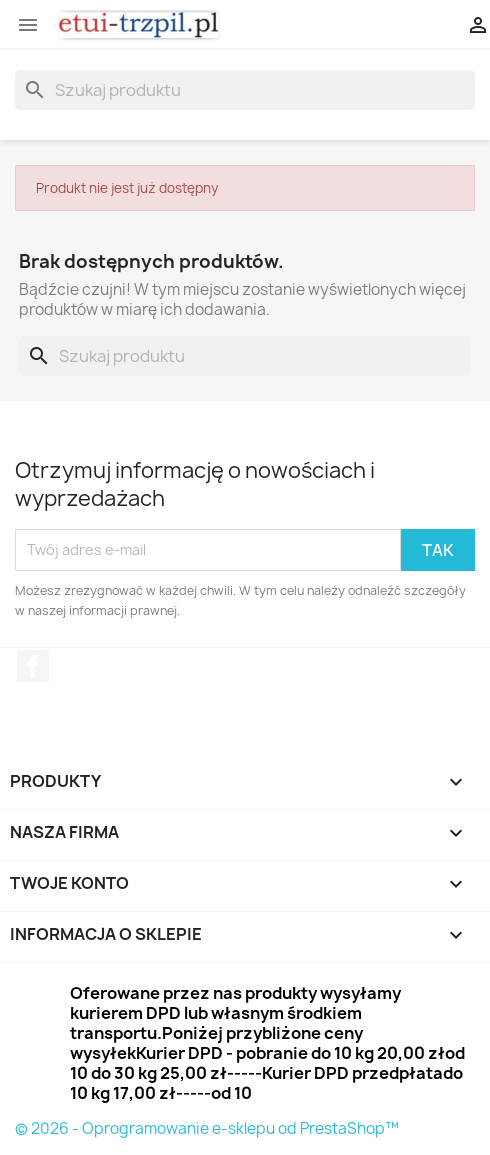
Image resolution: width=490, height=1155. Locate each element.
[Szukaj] (245, 90)
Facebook (33, 666)
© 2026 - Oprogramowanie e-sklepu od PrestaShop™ (207, 1128)
